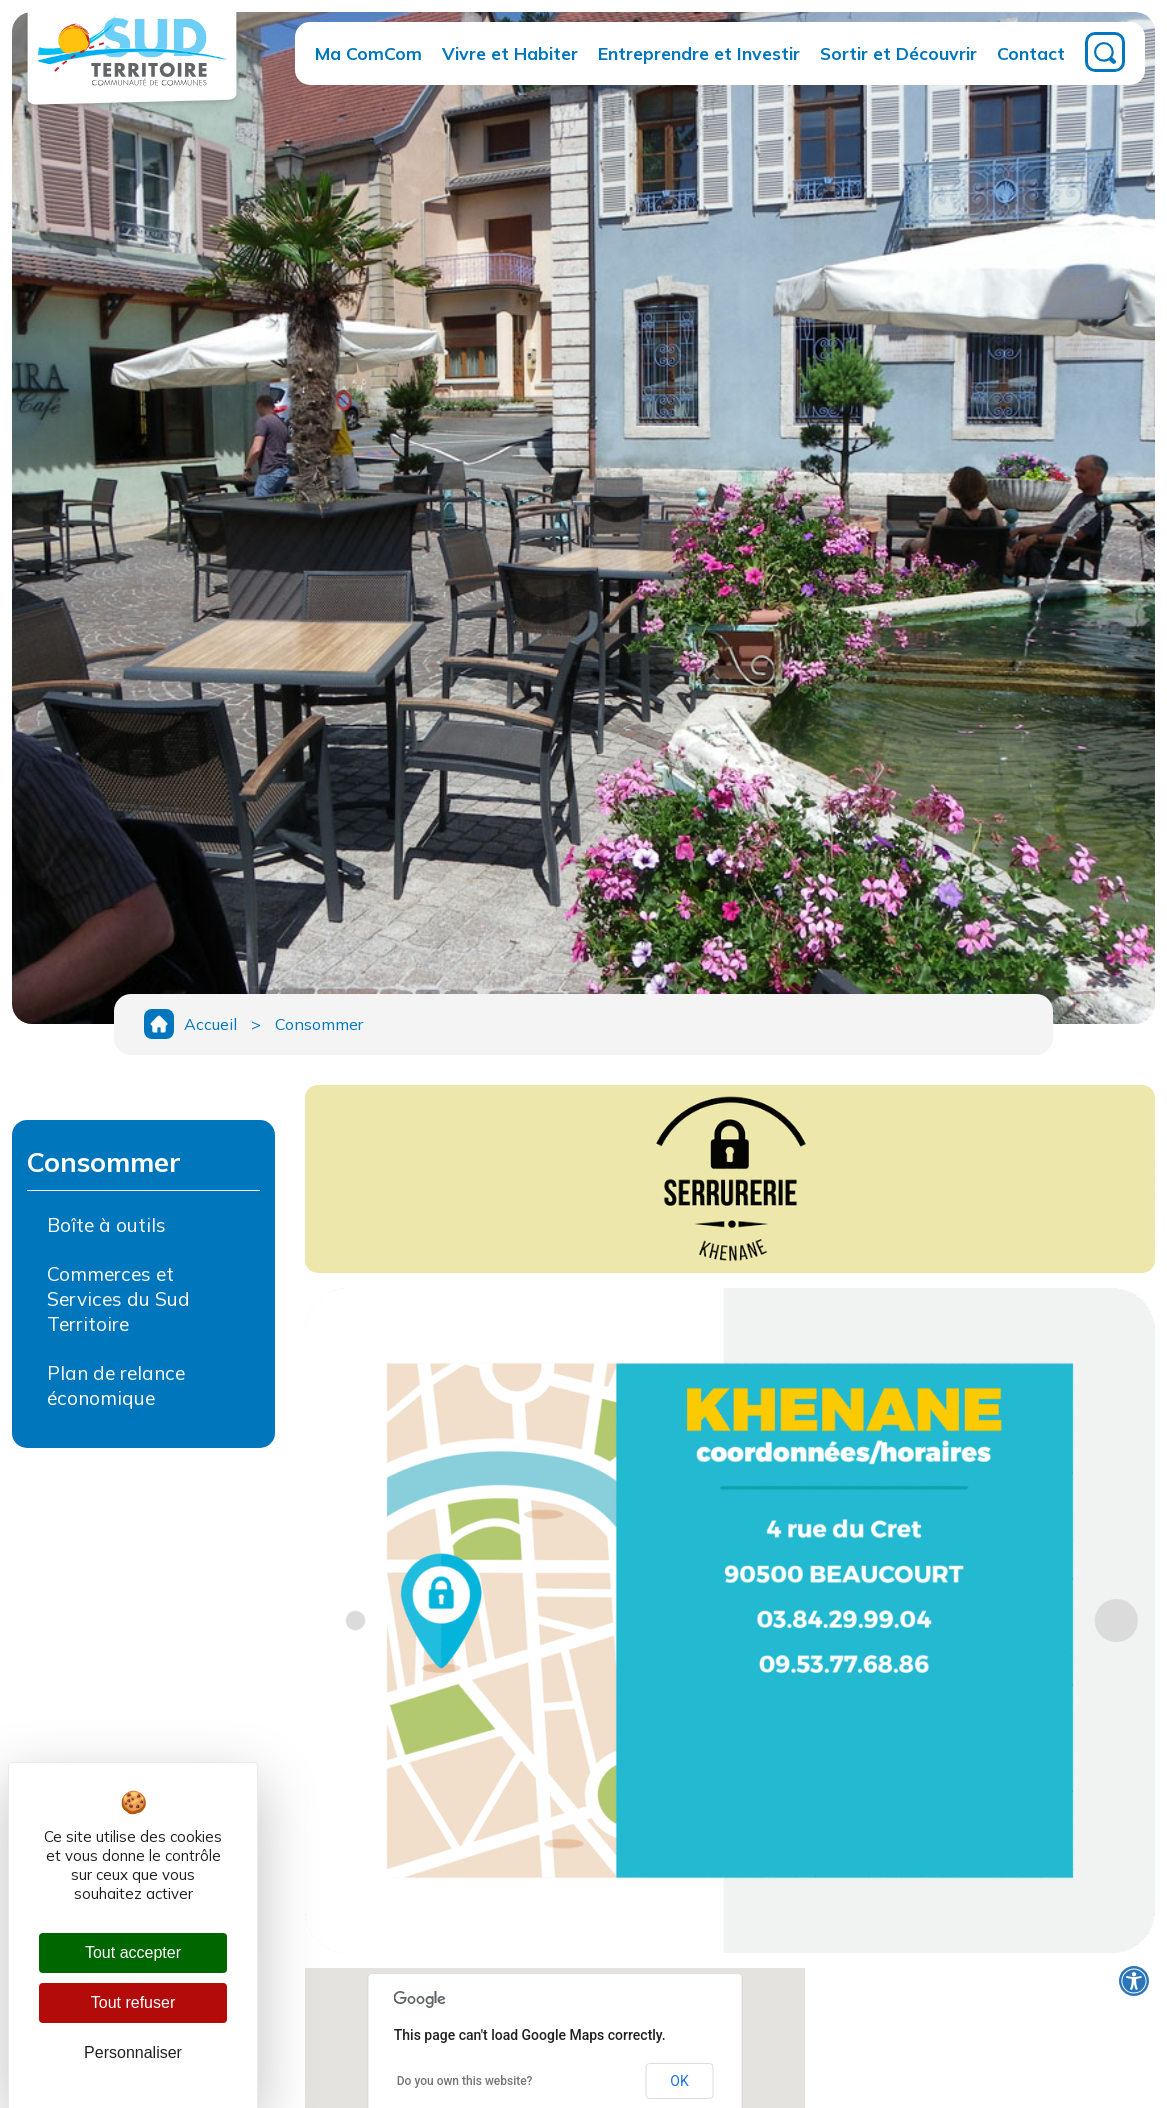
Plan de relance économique (116, 1385)
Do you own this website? (465, 2081)
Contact (1031, 53)
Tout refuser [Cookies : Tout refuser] (133, 2002)
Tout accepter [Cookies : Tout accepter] (133, 1952)
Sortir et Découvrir (898, 53)
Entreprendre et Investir (699, 53)
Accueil (210, 1024)
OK (679, 2081)
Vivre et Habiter (510, 53)
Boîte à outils (106, 1225)
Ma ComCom (368, 53)
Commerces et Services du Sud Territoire (118, 1299)
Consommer (319, 1024)
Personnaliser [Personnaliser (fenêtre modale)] (133, 2052)
